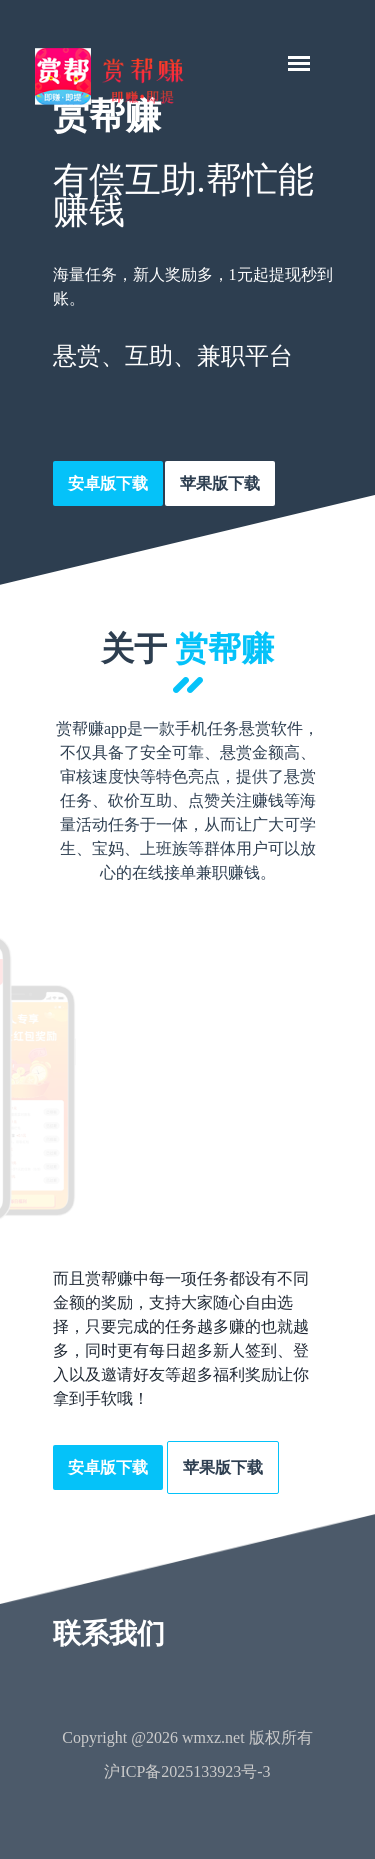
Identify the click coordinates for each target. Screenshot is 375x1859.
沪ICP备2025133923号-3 (187, 1771)
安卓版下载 (108, 483)
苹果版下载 (220, 483)
